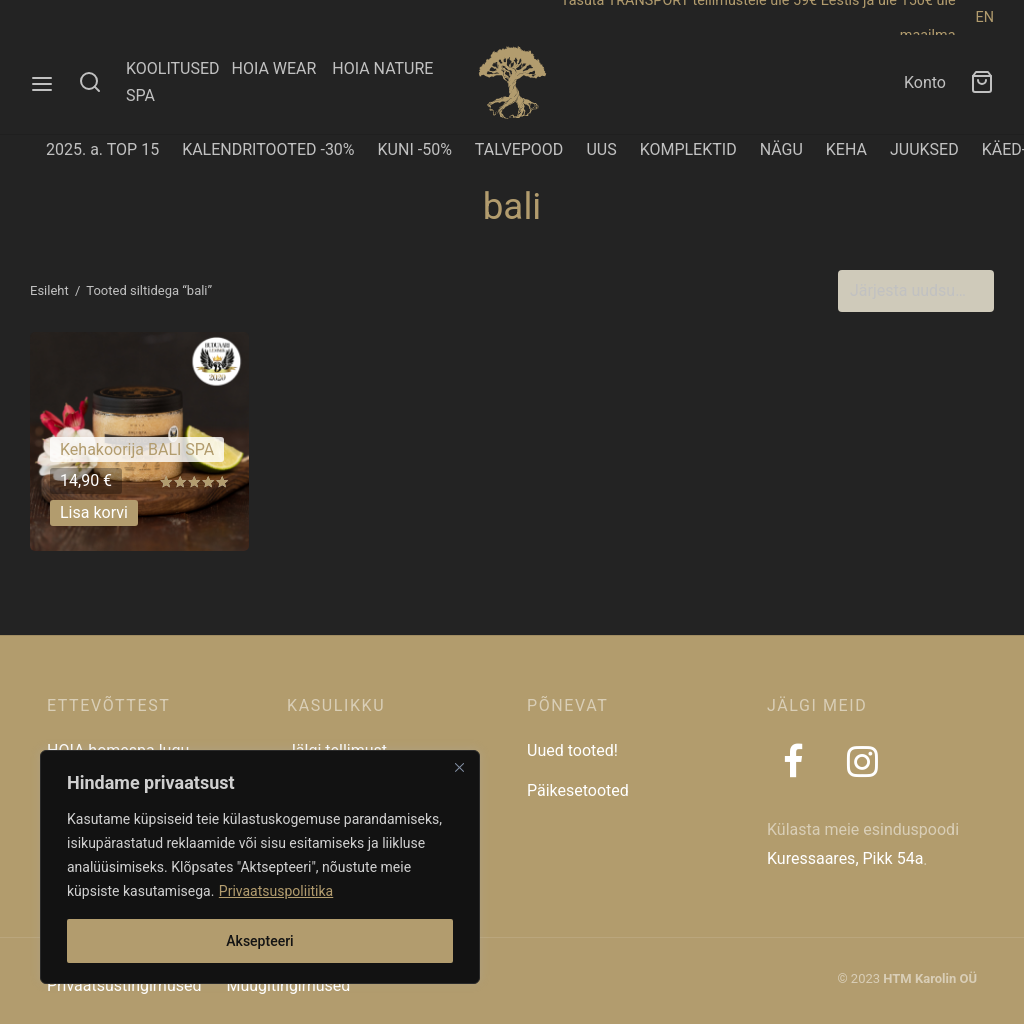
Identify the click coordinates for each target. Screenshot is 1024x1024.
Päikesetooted (578, 790)
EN (985, 17)
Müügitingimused (288, 985)
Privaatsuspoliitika (276, 891)
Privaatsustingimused (124, 985)
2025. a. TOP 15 (102, 149)
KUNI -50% (415, 149)
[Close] (459, 767)
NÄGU (781, 149)
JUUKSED (924, 149)
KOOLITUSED (173, 68)
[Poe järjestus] (916, 291)
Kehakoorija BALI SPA (137, 449)
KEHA (846, 149)
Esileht (49, 290)
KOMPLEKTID (688, 149)
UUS (601, 149)
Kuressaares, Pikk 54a (845, 858)
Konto (925, 82)
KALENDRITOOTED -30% (268, 149)
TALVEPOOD (519, 149)
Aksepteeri (259, 941)
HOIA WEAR (281, 68)
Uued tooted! (572, 750)
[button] (94, 512)
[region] (260, 867)
